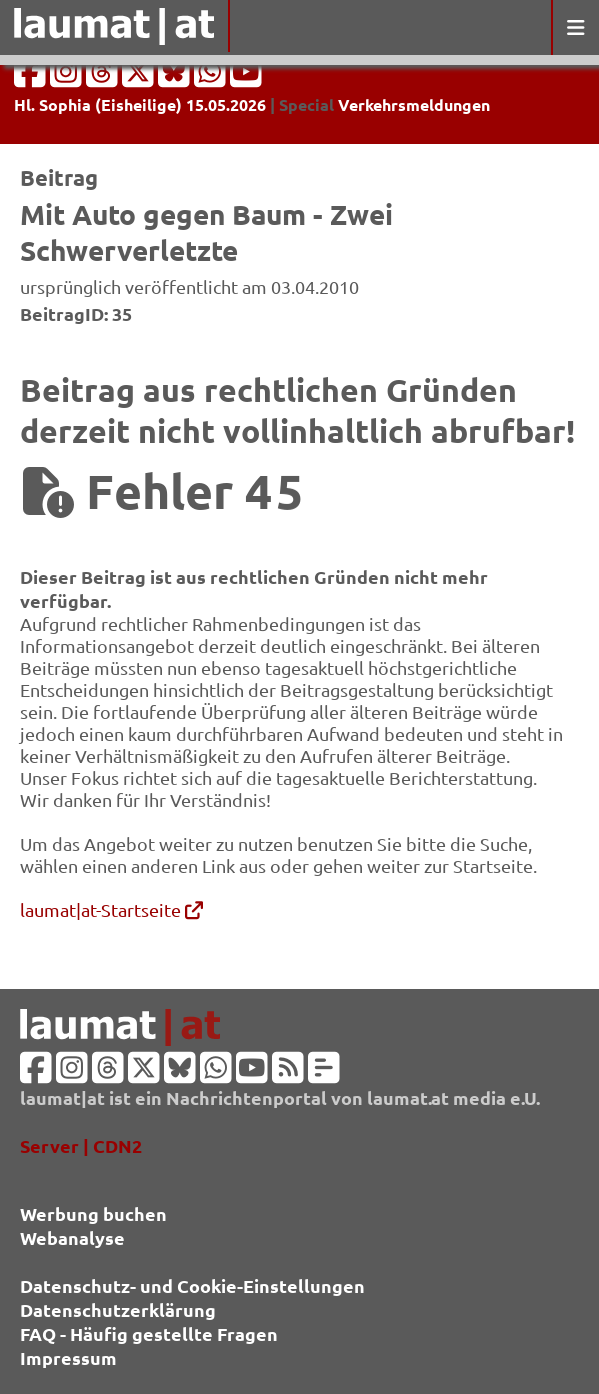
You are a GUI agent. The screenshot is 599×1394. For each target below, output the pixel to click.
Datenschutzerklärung (118, 1309)
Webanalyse (72, 1237)
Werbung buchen (93, 1213)
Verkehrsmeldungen (414, 104)
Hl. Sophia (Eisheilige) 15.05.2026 (140, 104)
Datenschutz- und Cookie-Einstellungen (192, 1285)
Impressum (68, 1357)
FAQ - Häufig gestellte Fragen (149, 1333)
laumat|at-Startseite (111, 909)
